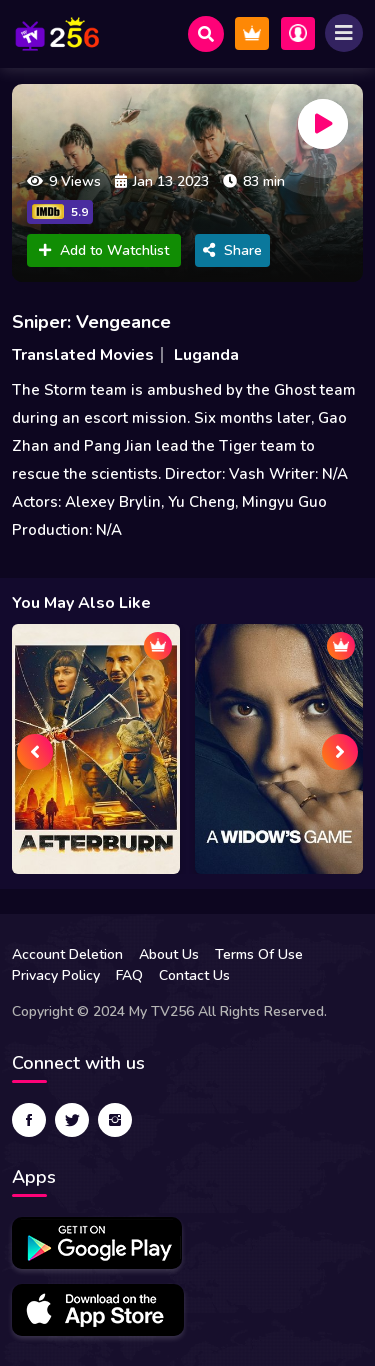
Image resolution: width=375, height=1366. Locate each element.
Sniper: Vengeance (91, 322)
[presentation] (35, 752)
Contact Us (194, 975)
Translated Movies (83, 355)
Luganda (206, 355)
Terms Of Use (259, 954)
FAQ (129, 975)
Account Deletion (67, 954)
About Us (169, 954)
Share (232, 250)
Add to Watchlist (104, 250)
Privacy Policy (56, 975)
